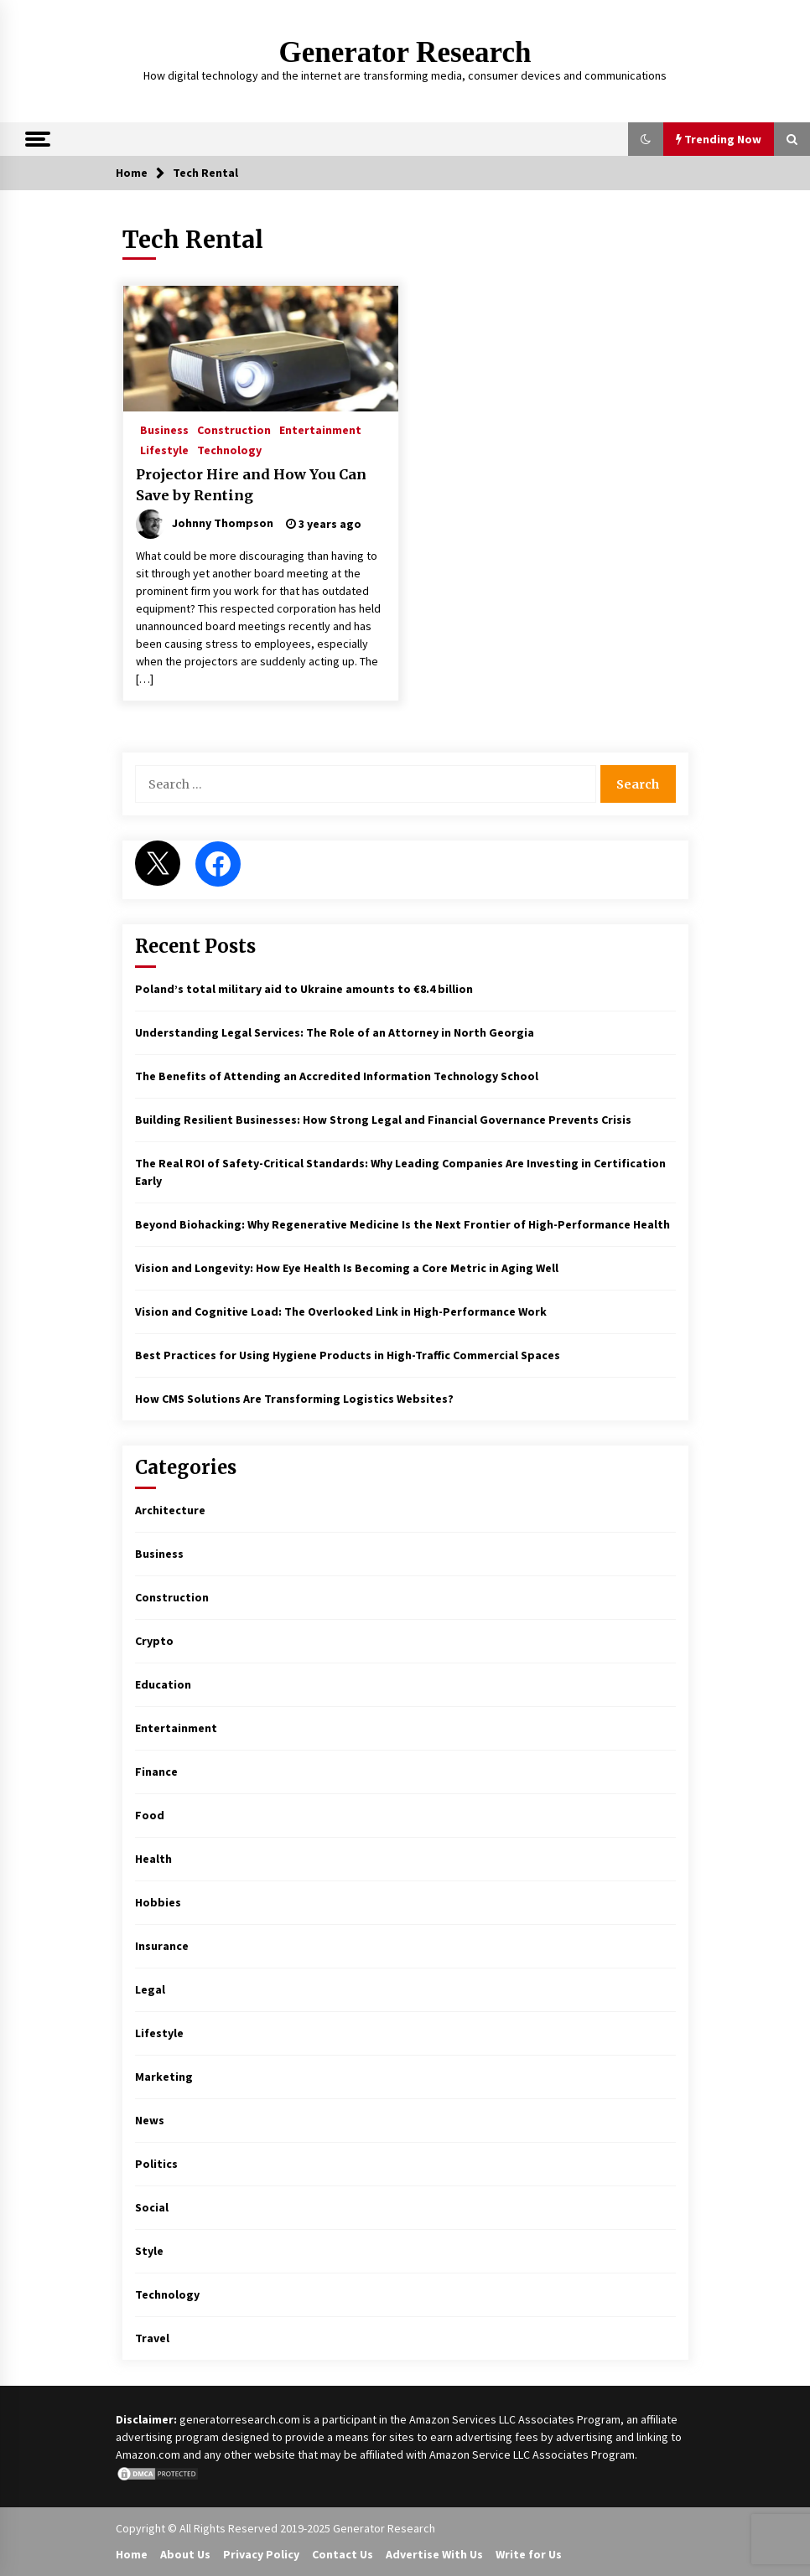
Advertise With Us (434, 2554)
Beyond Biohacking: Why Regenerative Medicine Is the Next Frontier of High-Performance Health (402, 1224)
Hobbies (158, 1902)
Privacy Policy (261, 2554)
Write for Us (529, 2554)
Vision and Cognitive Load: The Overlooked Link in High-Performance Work (341, 1311)
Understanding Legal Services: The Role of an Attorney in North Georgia (334, 1032)
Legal (150, 1989)
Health (153, 1858)
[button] (645, 139)
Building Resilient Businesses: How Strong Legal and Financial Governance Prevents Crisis (383, 1119)
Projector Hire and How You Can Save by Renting (251, 485)
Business (164, 429)
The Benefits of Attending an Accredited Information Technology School (336, 1076)
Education (163, 1684)
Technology (229, 449)
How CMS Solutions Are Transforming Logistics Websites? (294, 1398)
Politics (156, 2163)
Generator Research (405, 52)
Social (152, 2207)
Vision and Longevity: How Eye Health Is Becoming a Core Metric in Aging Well (346, 1267)
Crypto (154, 1640)
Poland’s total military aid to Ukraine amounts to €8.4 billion (304, 988)
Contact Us (342, 2554)
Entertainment (320, 429)
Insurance (162, 1945)
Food (149, 1815)
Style (149, 2250)
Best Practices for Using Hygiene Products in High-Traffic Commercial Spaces (347, 1355)
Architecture (170, 1510)
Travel (152, 2338)
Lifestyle (164, 449)
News (149, 2120)
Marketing (164, 2076)
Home (132, 2554)
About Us (185, 2554)
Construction (234, 429)
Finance (156, 1771)
